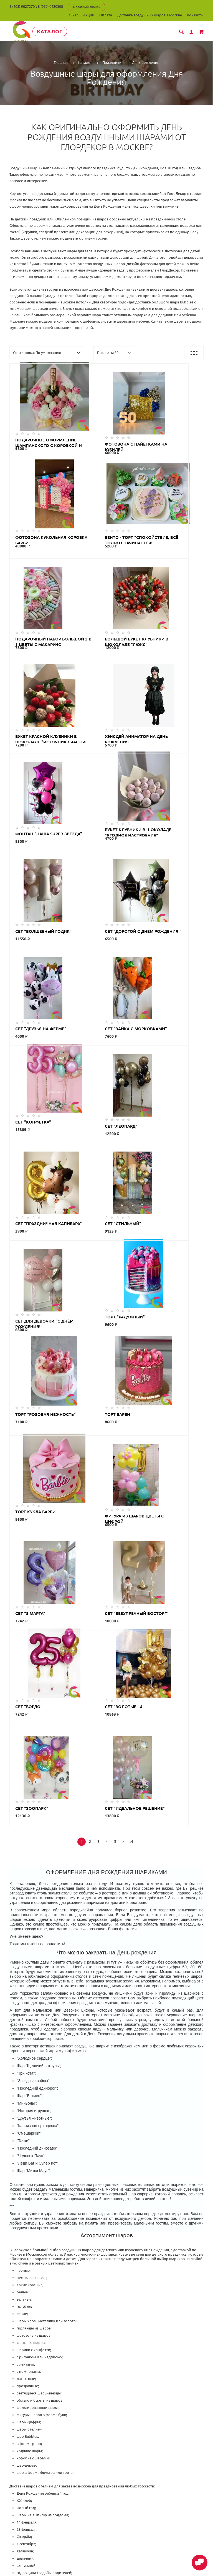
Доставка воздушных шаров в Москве (149, 15)
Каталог (52, 31)
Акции (88, 15)
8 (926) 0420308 (50, 6)
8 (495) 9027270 (22, 6)
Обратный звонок (86, 7)
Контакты (195, 15)
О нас (73, 15)
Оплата (105, 15)
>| (131, 1354)
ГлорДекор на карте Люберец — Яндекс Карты (106, 2402)
